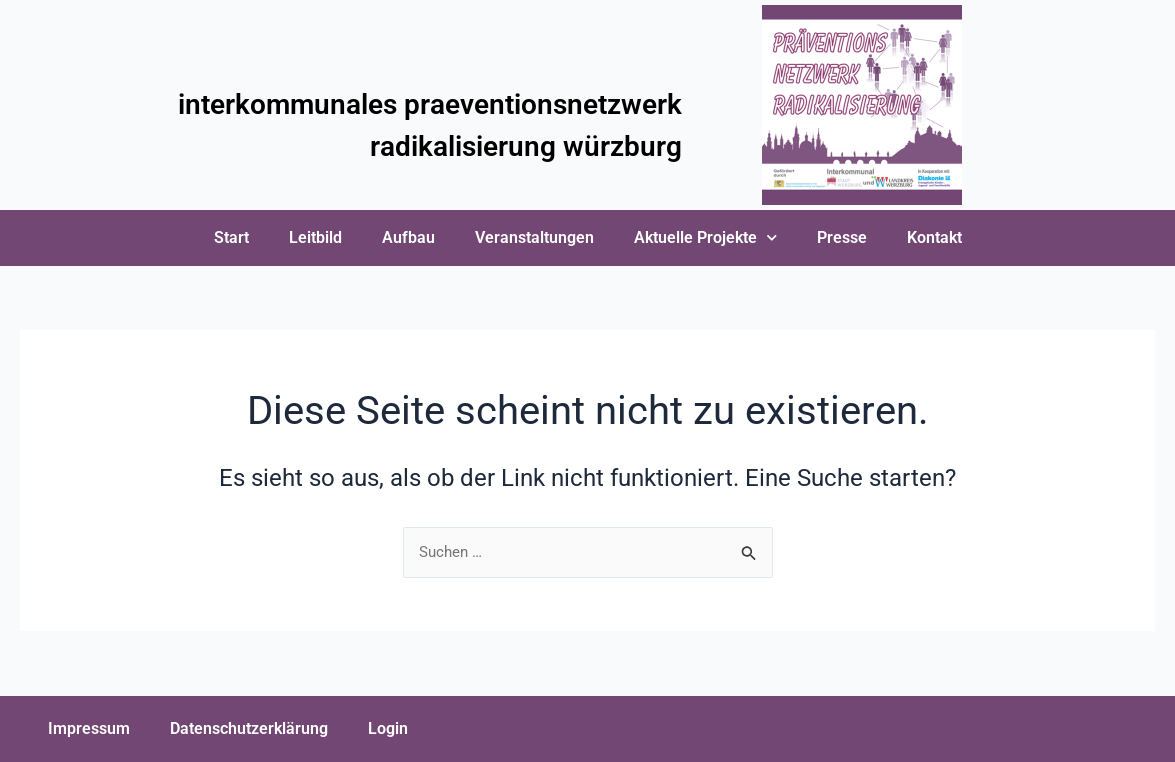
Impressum (89, 728)
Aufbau (408, 237)
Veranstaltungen (534, 237)
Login (388, 728)
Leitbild (315, 237)
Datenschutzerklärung (249, 728)
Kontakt (934, 237)
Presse (842, 237)
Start (231, 237)
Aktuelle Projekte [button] (705, 237)
